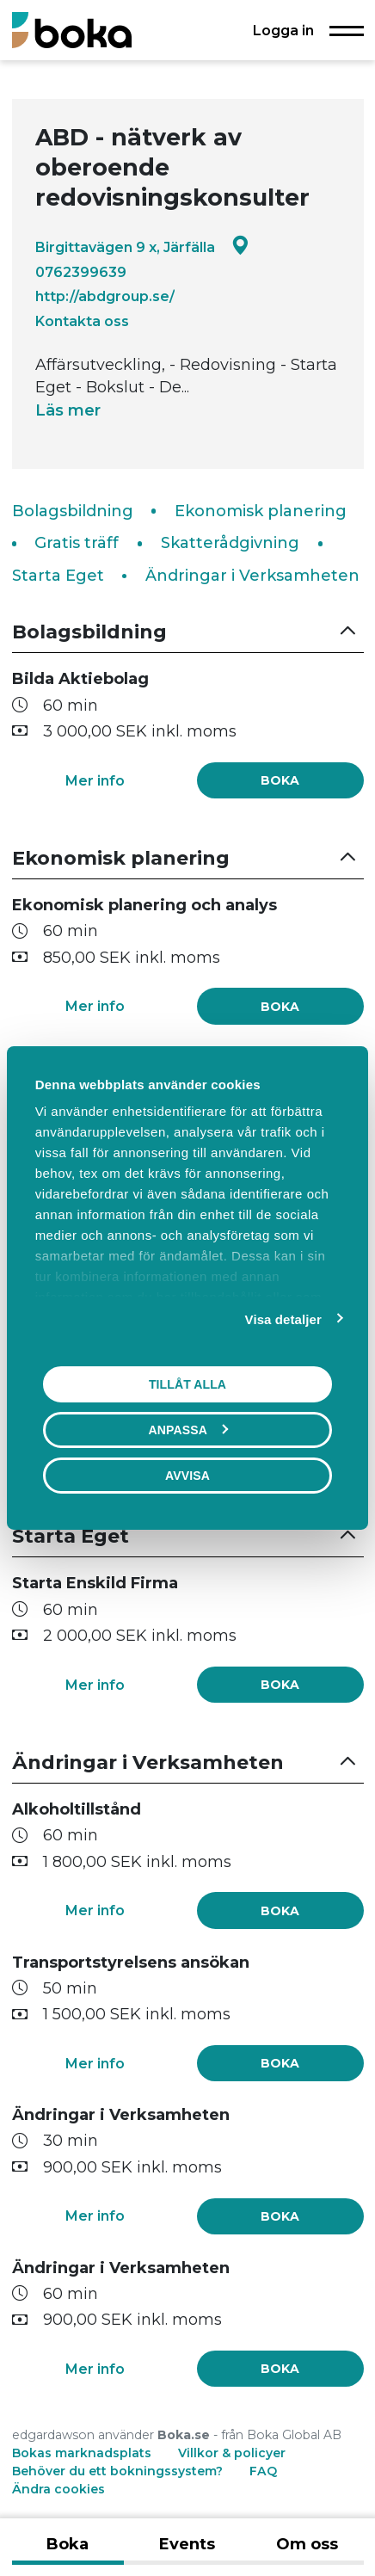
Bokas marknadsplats (81, 2453)
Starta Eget (58, 575)
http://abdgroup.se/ (105, 296)
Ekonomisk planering (261, 511)
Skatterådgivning (230, 542)
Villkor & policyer (232, 2453)
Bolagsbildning (72, 511)
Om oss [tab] (307, 2544)
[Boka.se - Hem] (72, 29)
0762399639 (80, 271)
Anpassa (188, 1430)
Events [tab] (187, 2544)
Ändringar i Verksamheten (252, 575)
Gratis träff (76, 542)
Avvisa (187, 1475)
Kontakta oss (82, 321)
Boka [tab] (67, 2544)
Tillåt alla (187, 1384)
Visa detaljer (283, 1319)
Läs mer (68, 410)
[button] (188, 632)
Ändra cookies (58, 2489)
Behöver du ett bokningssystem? (117, 2471)
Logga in (283, 30)
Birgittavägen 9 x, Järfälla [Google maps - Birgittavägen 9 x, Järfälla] (142, 246)
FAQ (263, 2471)
